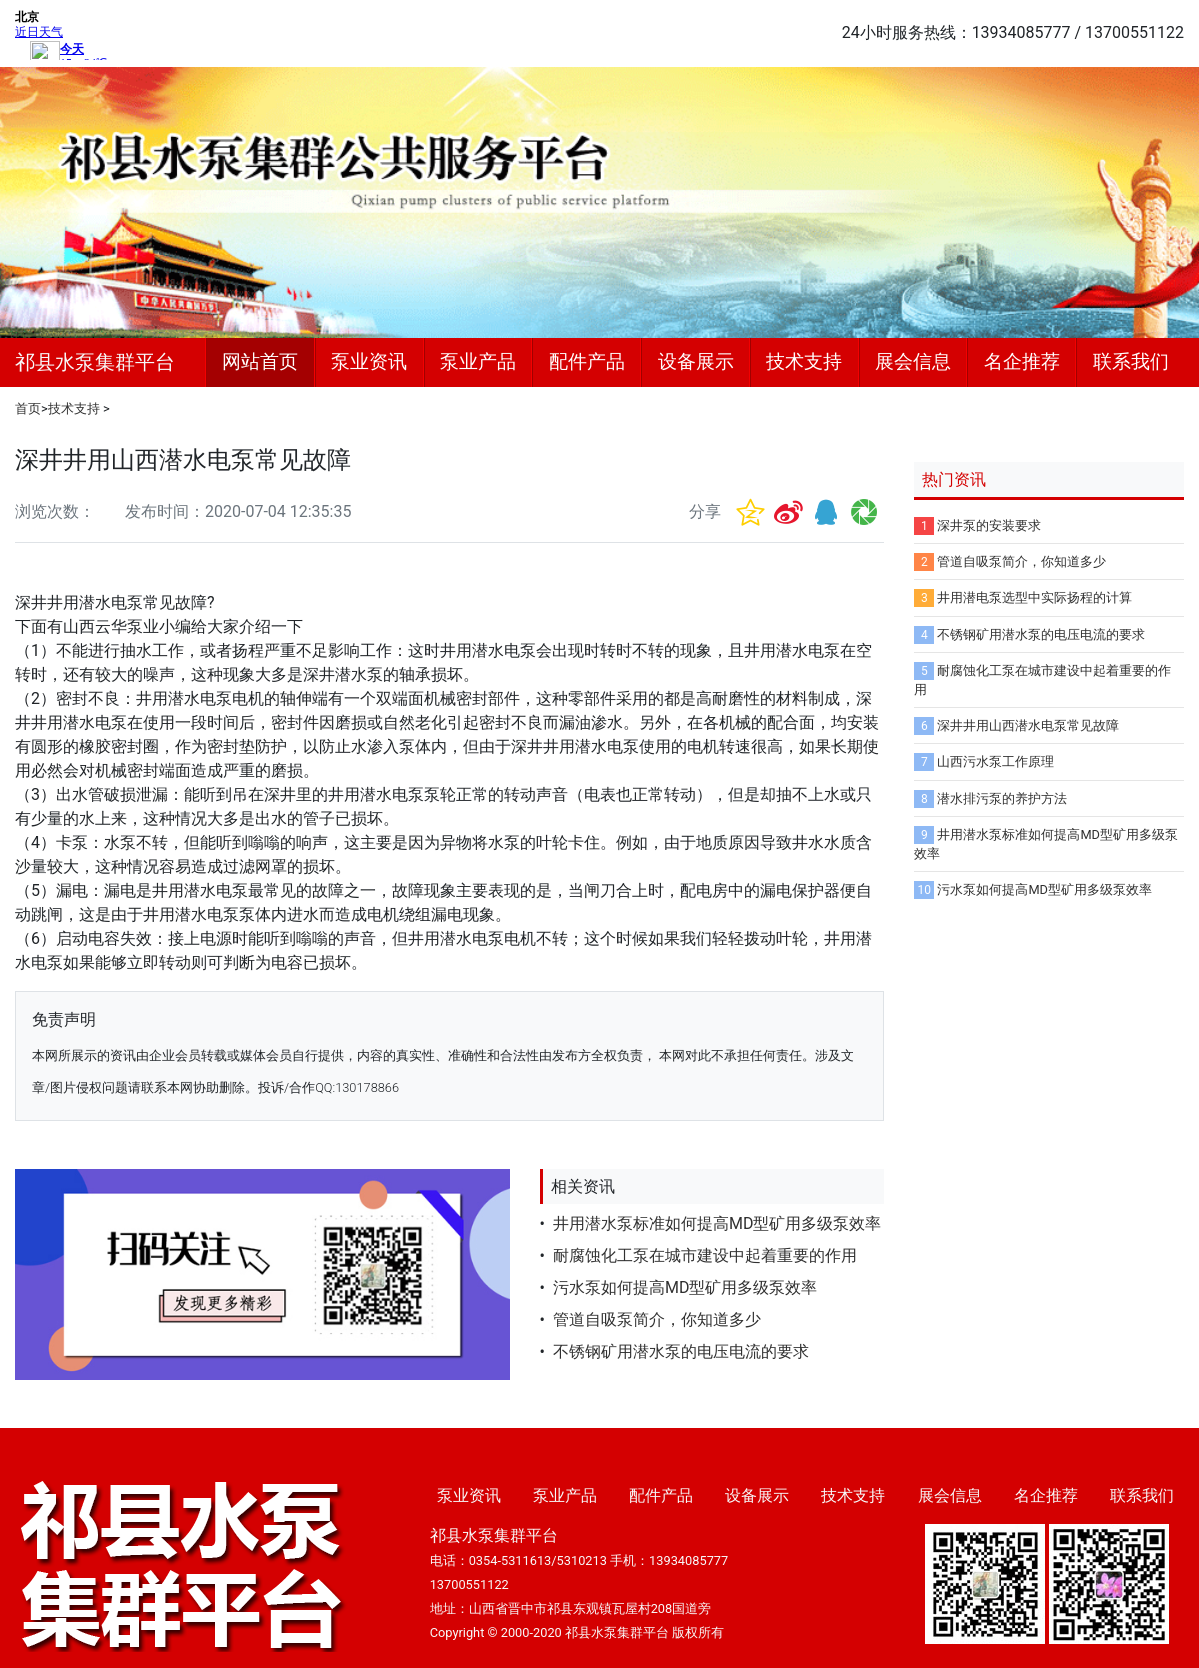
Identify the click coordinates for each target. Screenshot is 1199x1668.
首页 (28, 408)
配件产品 (587, 361)
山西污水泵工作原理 (995, 761)
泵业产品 (478, 361)
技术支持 (804, 361)
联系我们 (1131, 361)
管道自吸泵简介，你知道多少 (657, 1319)
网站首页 (260, 361)
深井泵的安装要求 (989, 525)
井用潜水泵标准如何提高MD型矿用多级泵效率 (717, 1223)
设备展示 (696, 361)
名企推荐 (1022, 361)
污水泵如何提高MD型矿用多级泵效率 (685, 1287)
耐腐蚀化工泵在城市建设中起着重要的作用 (705, 1255)
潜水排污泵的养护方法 (1002, 798)
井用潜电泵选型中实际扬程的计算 (1034, 597)
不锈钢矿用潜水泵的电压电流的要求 (681, 1351)
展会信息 (913, 361)
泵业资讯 (369, 361)
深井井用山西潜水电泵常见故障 (1028, 725)
